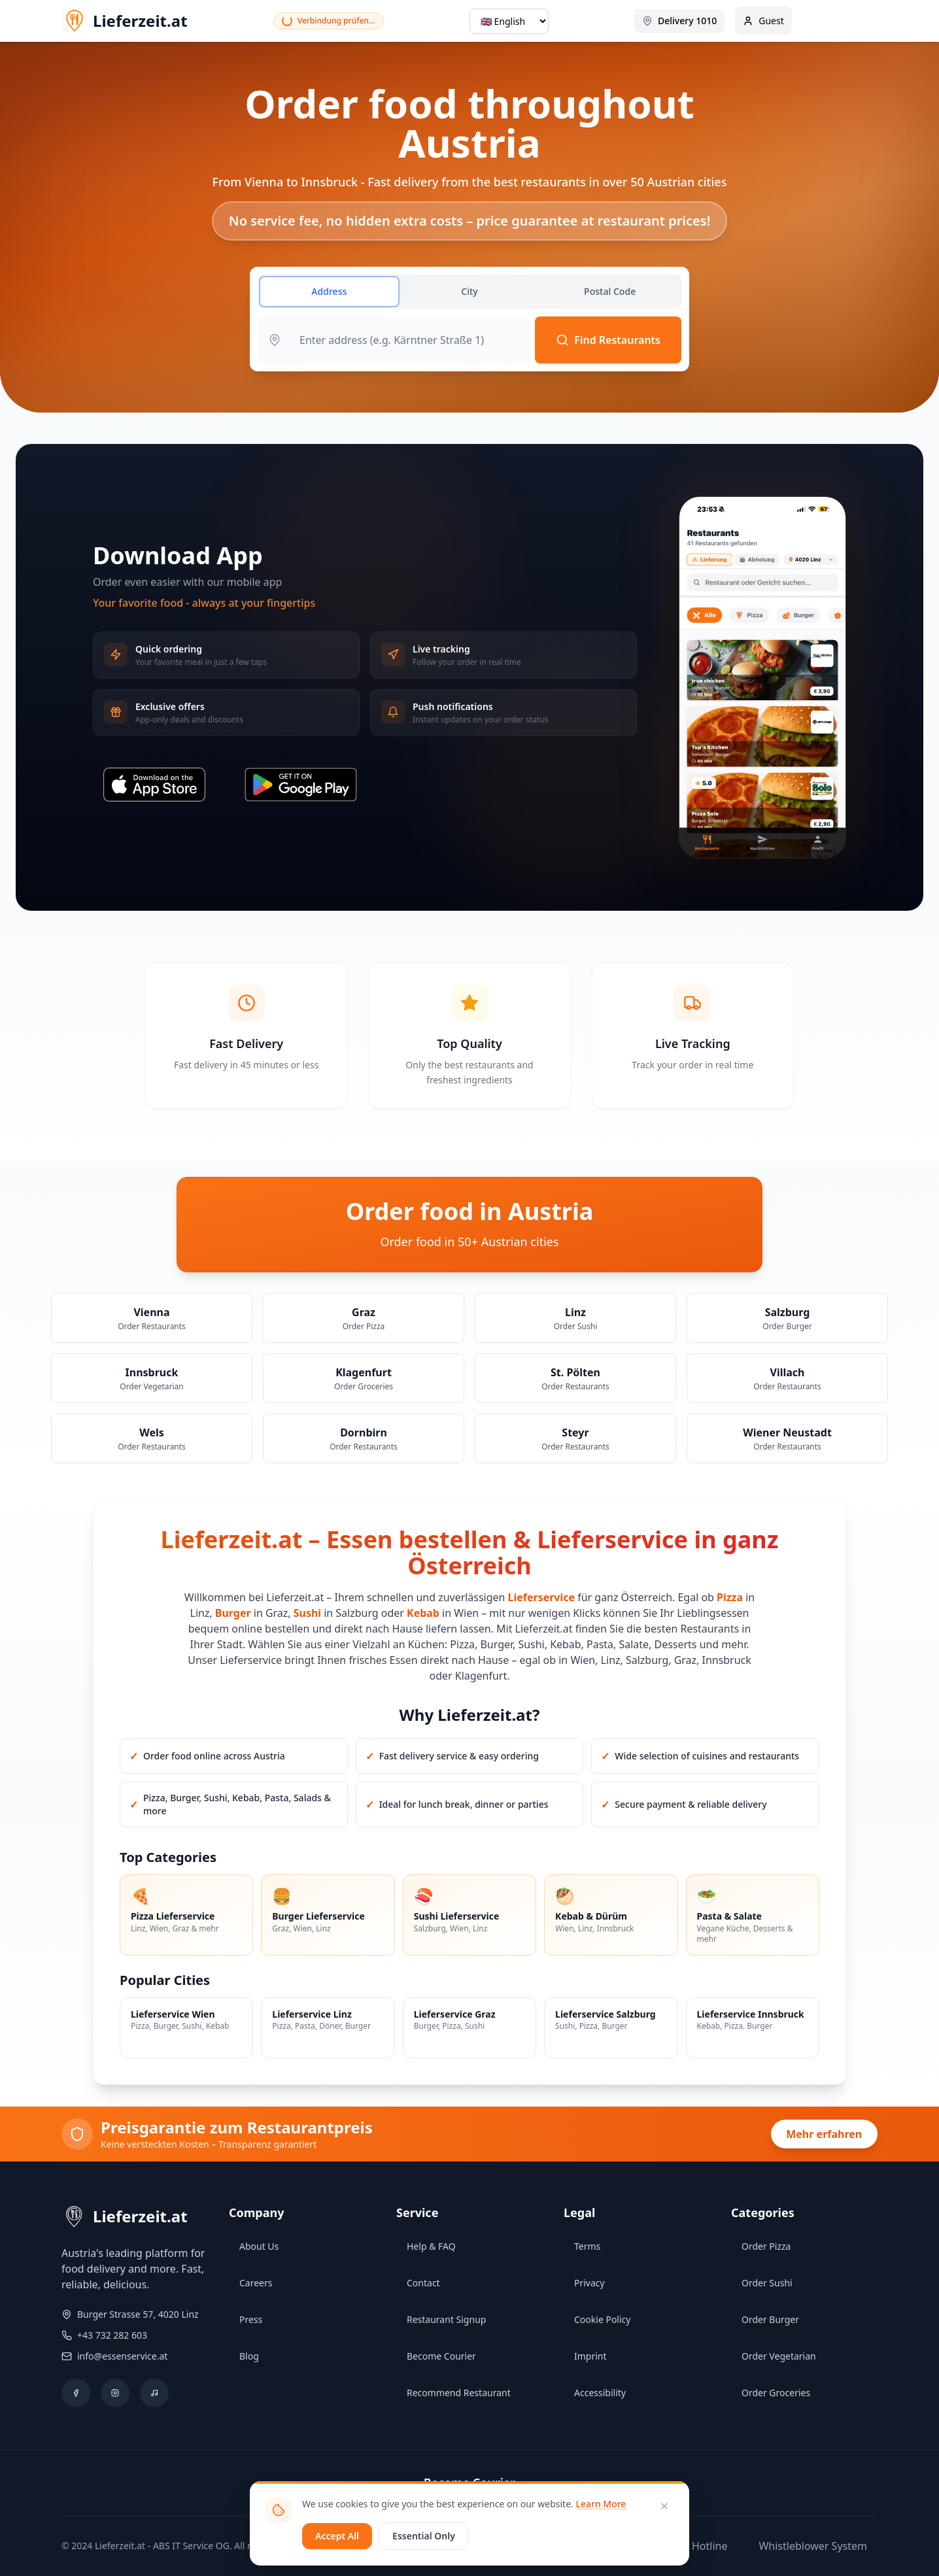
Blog (249, 2356)
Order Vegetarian (779, 2356)
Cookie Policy (602, 2319)
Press (250, 2319)
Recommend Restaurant (459, 2392)
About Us (259, 2246)
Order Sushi (767, 2283)
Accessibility (600, 2392)
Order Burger (770, 2319)
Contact (423, 2283)
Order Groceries (776, 2392)
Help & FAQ (431, 2246)
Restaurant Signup (446, 2319)
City (469, 291)
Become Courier (441, 2356)
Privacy (589, 2283)
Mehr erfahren (824, 2134)
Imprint (590, 2356)
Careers (255, 2283)
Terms (587, 2246)
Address (329, 291)
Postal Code (610, 291)
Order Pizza (766, 2246)
